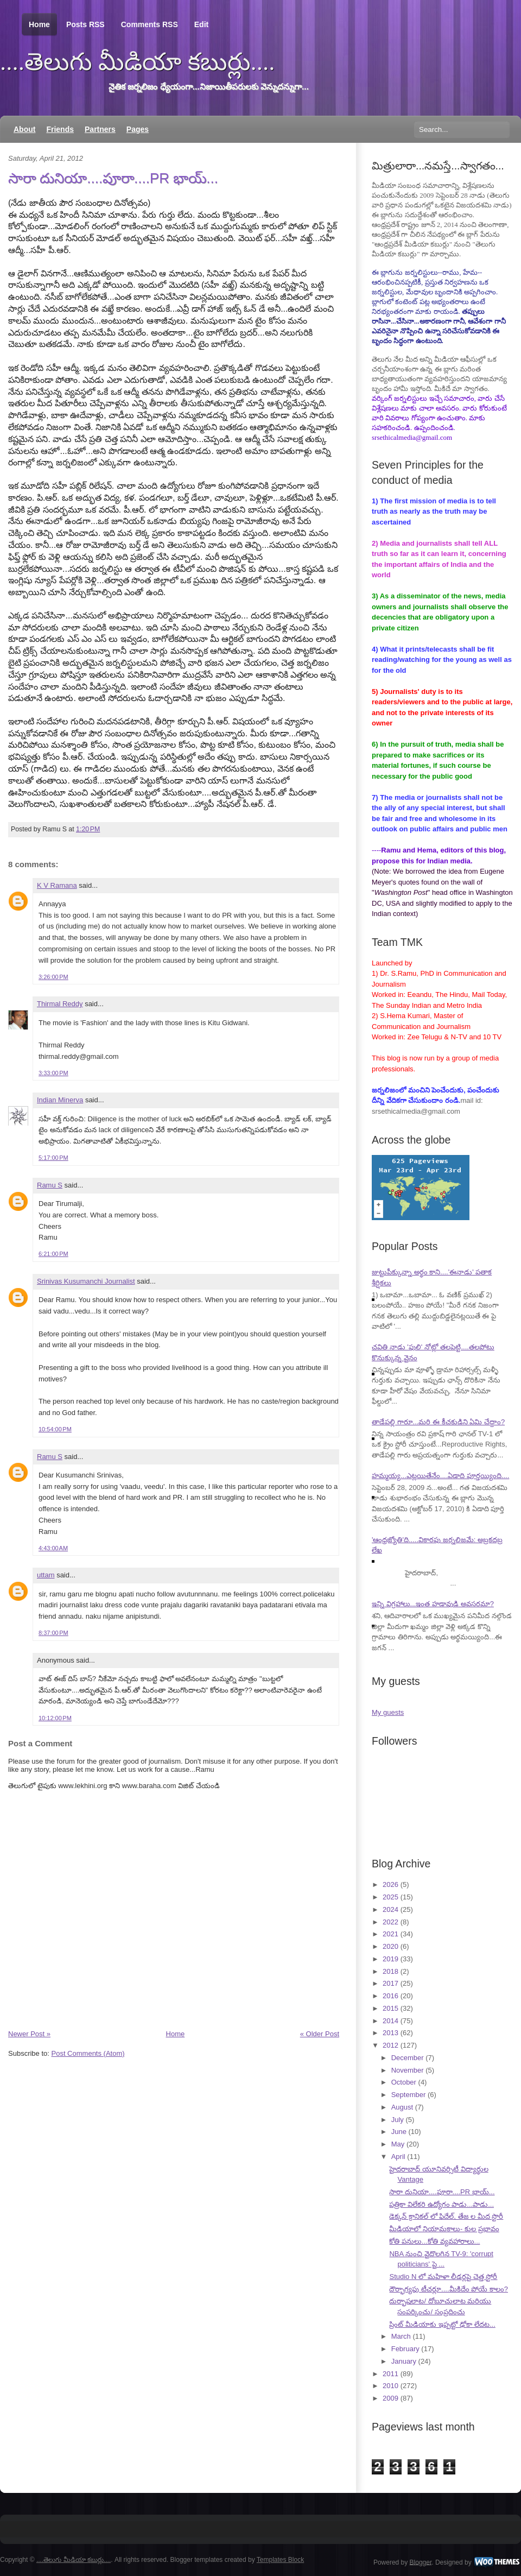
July (397, 2120)
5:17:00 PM (53, 1157)
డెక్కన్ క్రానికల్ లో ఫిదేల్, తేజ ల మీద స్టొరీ (446, 2216)
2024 (390, 1909)
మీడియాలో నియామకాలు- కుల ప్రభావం (444, 2229)
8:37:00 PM (53, 1633)
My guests (388, 1712)
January (403, 2361)
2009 (390, 2398)
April (398, 2156)
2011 (390, 2374)
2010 (390, 2386)
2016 (390, 1996)
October (403, 2082)
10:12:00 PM (55, 1718)
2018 (390, 1971)
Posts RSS (85, 24)
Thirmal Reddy (60, 1004)
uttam (46, 1575)
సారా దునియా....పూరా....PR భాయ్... (113, 178)
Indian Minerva (60, 1100)
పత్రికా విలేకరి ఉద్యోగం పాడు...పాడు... (441, 2204)
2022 (390, 1922)
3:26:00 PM (53, 977)
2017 (390, 1983)
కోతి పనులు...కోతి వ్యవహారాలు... (434, 2241)
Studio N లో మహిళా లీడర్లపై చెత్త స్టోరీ (443, 2276)
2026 (390, 1884)
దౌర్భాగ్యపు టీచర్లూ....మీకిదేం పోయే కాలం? (448, 2289)
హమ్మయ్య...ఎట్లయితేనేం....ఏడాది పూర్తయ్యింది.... (440, 1476)
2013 (390, 2033)
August (402, 2107)
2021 (390, 1934)
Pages (137, 129)
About (24, 129)
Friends (60, 129)
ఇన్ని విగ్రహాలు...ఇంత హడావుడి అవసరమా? (433, 1604)
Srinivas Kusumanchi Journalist (86, 1281)
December (407, 2058)
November (407, 2070)
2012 (390, 2045)
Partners (100, 129)
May (398, 2144)
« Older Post (319, 2034)
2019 (390, 1959)
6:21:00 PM (53, 1254)
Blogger (421, 2562)
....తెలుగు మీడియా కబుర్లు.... (137, 61)
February (405, 2349)
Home (39, 24)
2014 (390, 2021)
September (408, 2095)
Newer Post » (29, 2034)
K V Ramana (57, 885)
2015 (390, 2008)
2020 (390, 1946)
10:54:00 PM (55, 1429)
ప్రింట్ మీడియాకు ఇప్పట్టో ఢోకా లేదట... (442, 2324)
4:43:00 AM (53, 1548)
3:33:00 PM (53, 1073)
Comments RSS (149, 24)
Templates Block (280, 2560)
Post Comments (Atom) (88, 2053)
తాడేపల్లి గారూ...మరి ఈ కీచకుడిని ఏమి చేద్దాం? (438, 1422)
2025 (390, 1897)
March (401, 2336)
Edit (201, 24)
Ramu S (49, 1185)
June (398, 2131)
